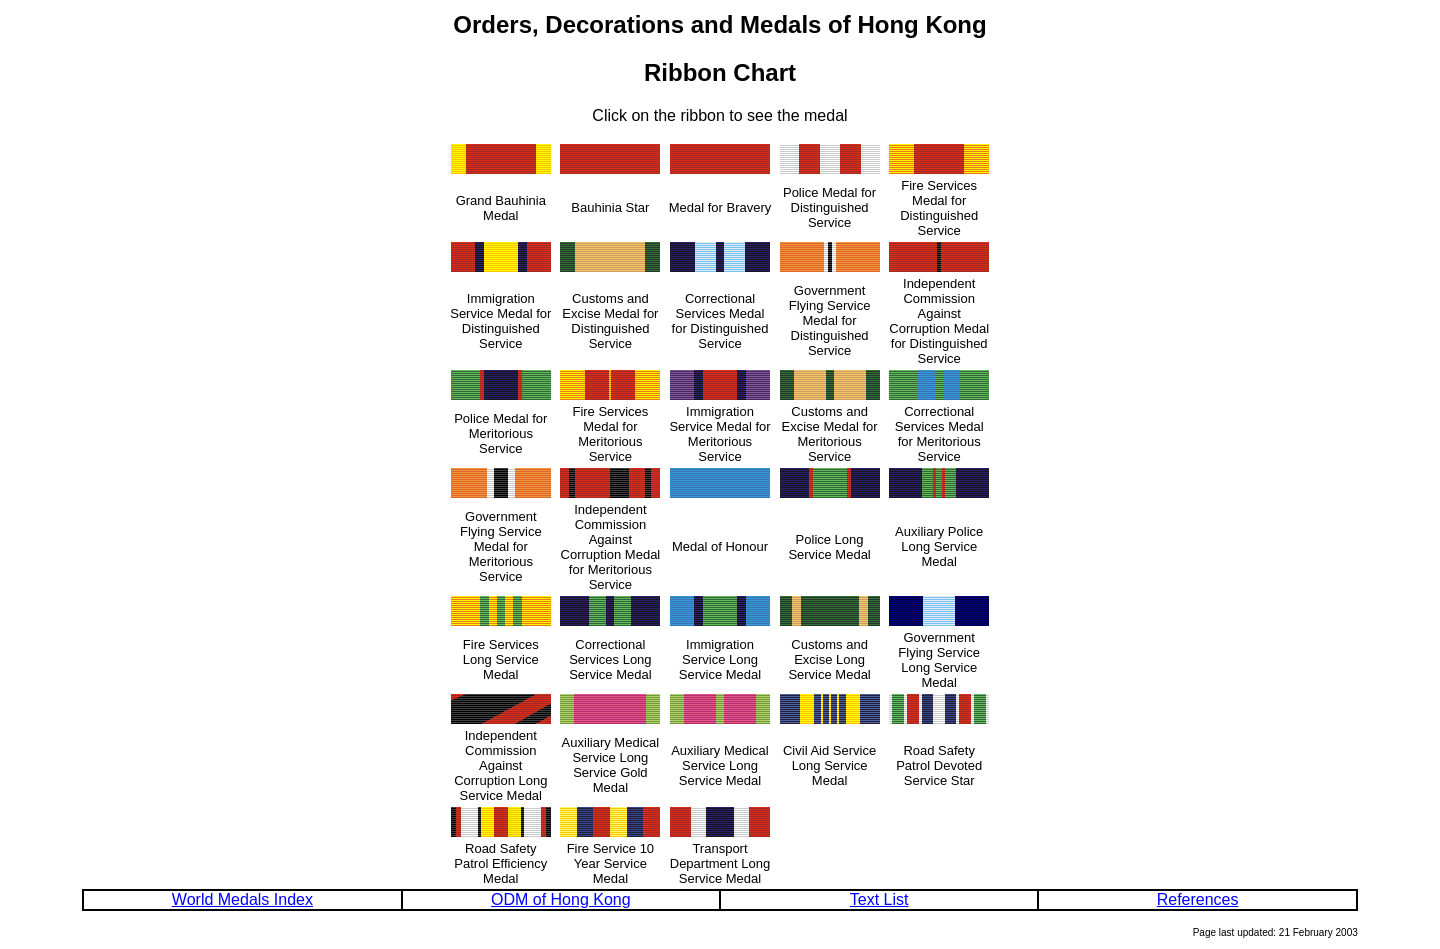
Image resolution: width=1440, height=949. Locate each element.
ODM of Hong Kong (561, 899)
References (1198, 899)
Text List (879, 899)
